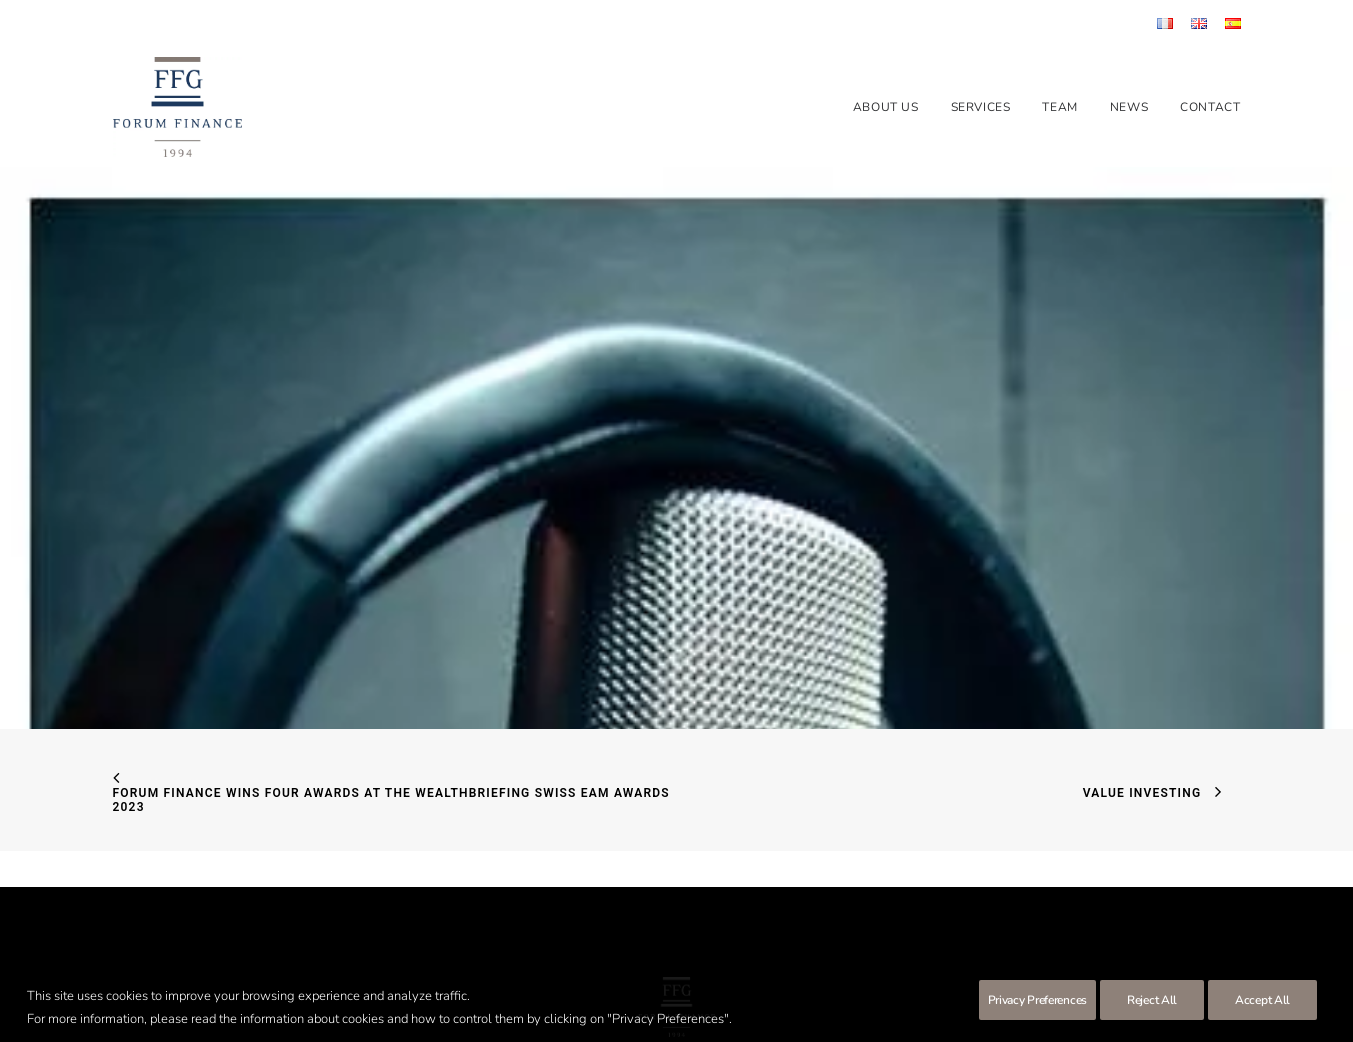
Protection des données (719, 963)
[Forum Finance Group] (177, 107)
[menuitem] (1168, 23)
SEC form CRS (447, 963)
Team (1059, 107)
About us (886, 107)
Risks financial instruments (870, 963)
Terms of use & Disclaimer (571, 963)
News (1129, 107)
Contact (1210, 107)
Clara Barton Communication (713, 986)
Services (981, 107)
